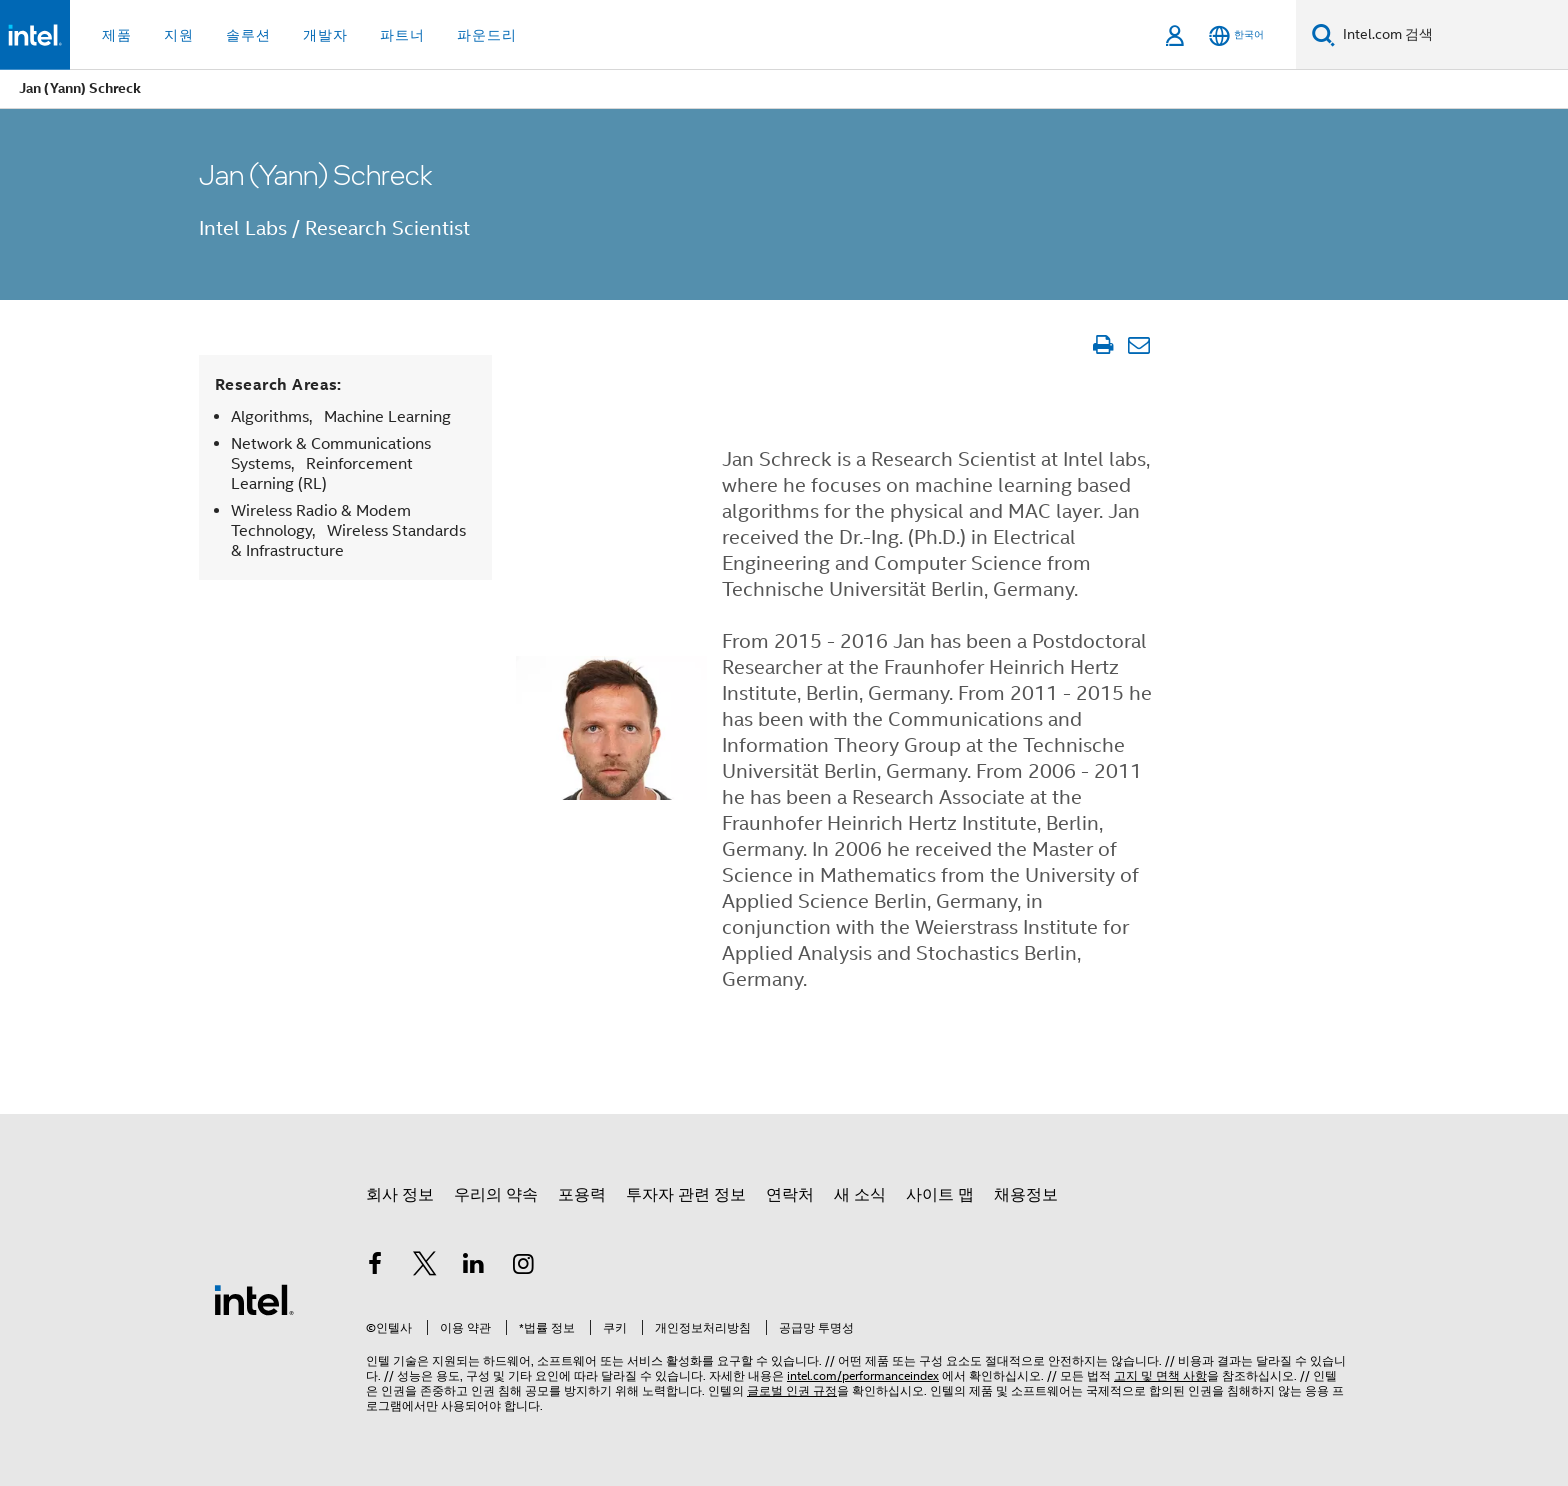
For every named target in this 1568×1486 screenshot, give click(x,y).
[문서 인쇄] (1102, 345)
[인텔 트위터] (425, 1267)
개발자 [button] (325, 35)
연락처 (790, 1195)
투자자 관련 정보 (686, 1195)
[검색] (1323, 34)
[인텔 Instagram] (524, 1267)
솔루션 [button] (248, 35)
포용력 (582, 1195)
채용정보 (1026, 1195)
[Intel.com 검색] (1451, 35)
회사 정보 (400, 1195)
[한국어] (1236, 35)
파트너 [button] (402, 35)
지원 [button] (179, 35)
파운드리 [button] (487, 35)
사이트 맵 (940, 1195)
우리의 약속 (496, 1195)
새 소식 (860, 1195)
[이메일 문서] (1138, 345)
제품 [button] (117, 35)
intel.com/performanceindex (863, 1375)
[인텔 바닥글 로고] (254, 1299)
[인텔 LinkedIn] (474, 1267)
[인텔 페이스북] (375, 1267)
